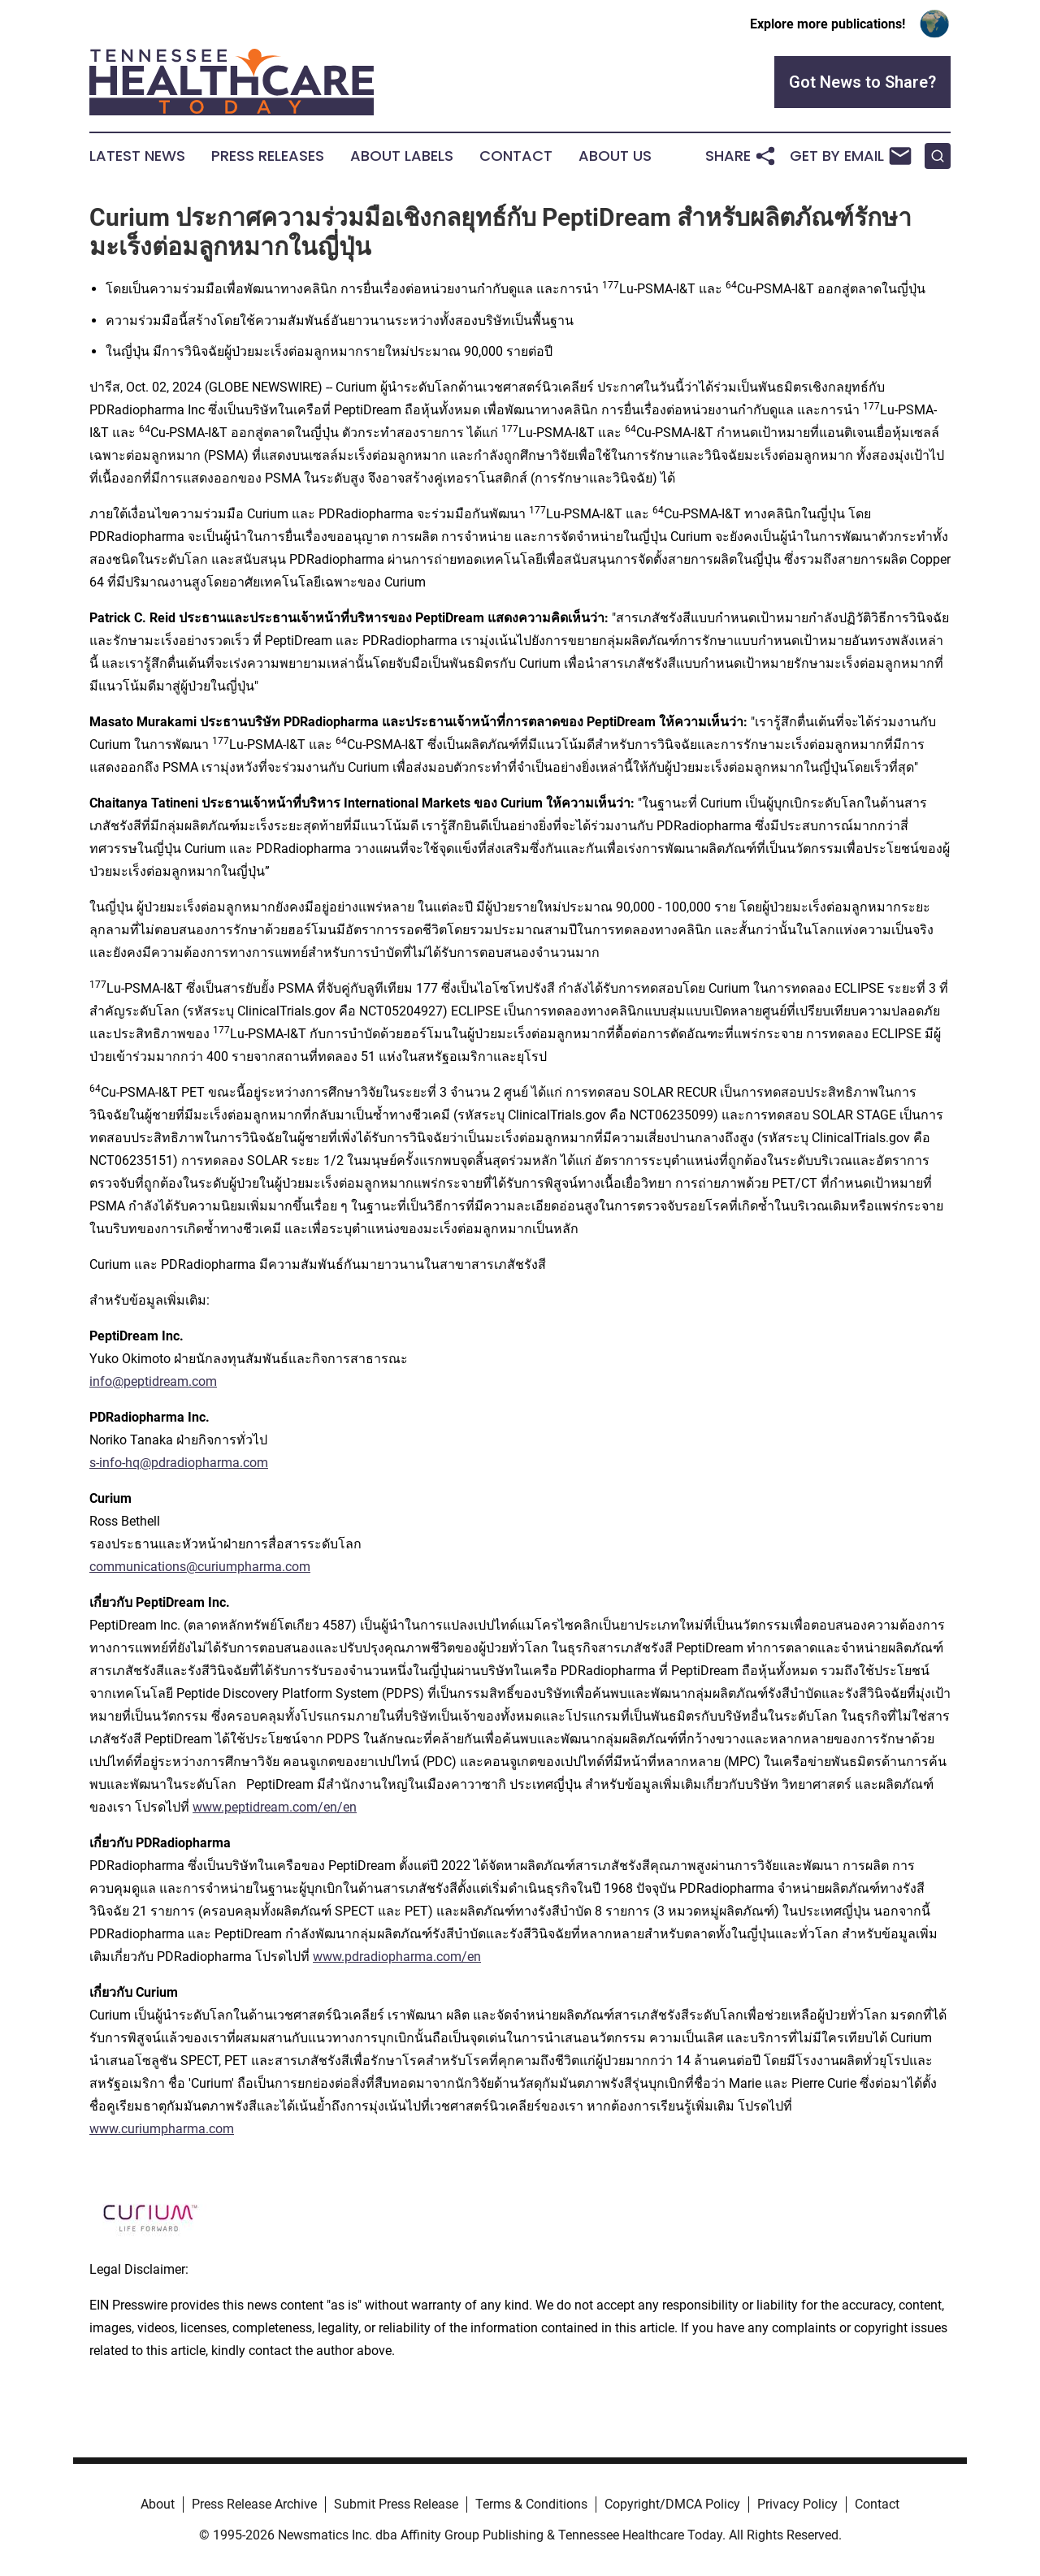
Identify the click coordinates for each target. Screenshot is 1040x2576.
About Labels (401, 156)
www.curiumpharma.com (161, 2129)
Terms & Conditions (531, 2504)
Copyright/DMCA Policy (672, 2504)
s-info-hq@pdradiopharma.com (178, 1462)
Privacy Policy (797, 2504)
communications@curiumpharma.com (199, 1566)
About (158, 2504)
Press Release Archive (254, 2504)
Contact (515, 156)
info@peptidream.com (153, 1381)
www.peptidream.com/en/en (275, 1807)
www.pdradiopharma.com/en (397, 1956)
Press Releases (267, 156)
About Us (615, 156)
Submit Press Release (396, 2504)
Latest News (137, 156)
